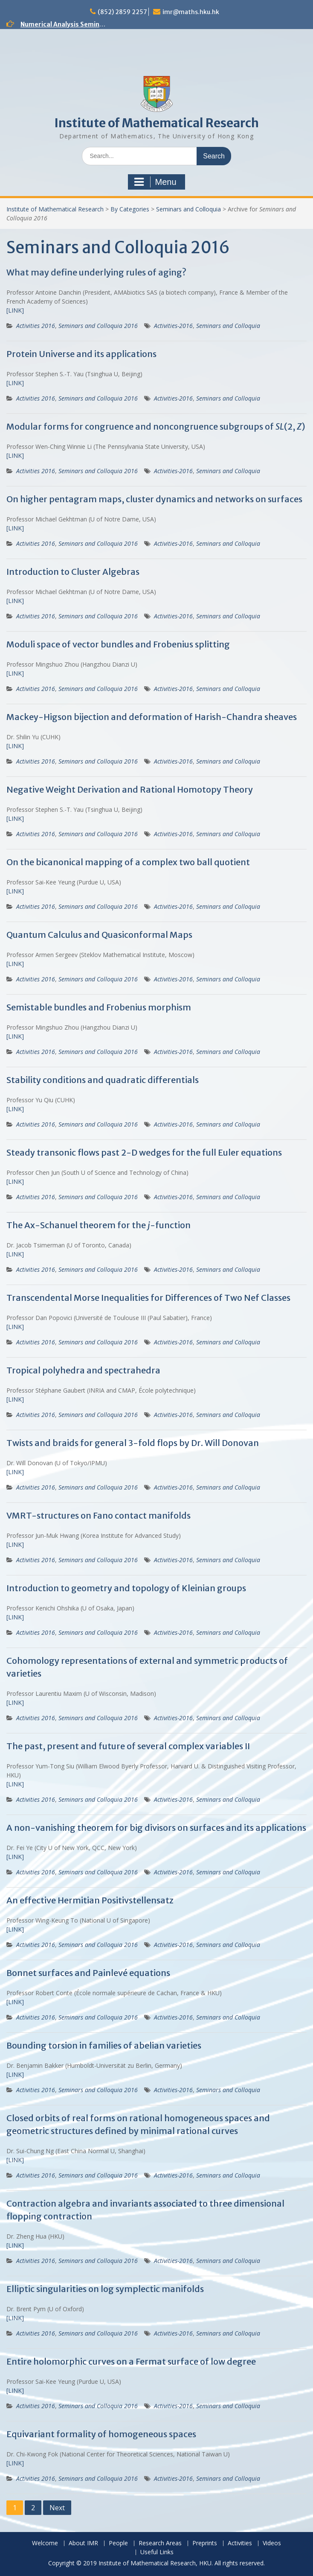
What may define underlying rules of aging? (96, 272)
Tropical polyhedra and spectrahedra (83, 1370)
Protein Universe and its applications (81, 353)
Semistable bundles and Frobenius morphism (98, 1007)
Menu (155, 181)
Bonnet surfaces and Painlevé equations (88, 1972)
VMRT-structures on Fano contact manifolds (98, 1515)
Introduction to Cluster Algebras (72, 571)
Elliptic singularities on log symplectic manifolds (105, 2288)
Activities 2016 (35, 326)
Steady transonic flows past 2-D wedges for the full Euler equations (144, 1152)
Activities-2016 (173, 326)
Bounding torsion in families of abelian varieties (103, 2045)
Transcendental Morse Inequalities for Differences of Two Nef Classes (148, 1297)
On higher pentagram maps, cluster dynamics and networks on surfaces (154, 499)
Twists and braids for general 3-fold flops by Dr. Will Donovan (132, 1442)
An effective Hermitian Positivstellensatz (90, 1900)
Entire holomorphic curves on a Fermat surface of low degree (131, 2361)
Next (57, 2507)
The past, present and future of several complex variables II (128, 1746)
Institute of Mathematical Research (156, 123)
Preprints (204, 2543)
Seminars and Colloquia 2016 (98, 326)
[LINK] (15, 310)
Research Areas (160, 2543)
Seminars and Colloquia (188, 209)
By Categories (129, 209)
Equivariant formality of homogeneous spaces (101, 2434)
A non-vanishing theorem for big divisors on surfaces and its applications (156, 1827)
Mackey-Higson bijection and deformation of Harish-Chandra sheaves (151, 716)
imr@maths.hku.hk (190, 12)
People (118, 2543)
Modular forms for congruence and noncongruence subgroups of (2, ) (155, 426)
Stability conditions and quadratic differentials (102, 1079)
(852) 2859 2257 (122, 12)
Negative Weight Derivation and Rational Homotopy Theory (129, 789)
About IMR (83, 2543)
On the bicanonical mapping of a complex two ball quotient (128, 862)
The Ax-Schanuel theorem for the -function (98, 1225)
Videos (272, 2543)
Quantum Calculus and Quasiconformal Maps (99, 934)
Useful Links (157, 2552)
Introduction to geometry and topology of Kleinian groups (126, 1588)
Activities (240, 2543)
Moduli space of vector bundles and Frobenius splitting (118, 644)
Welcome (45, 2543)
